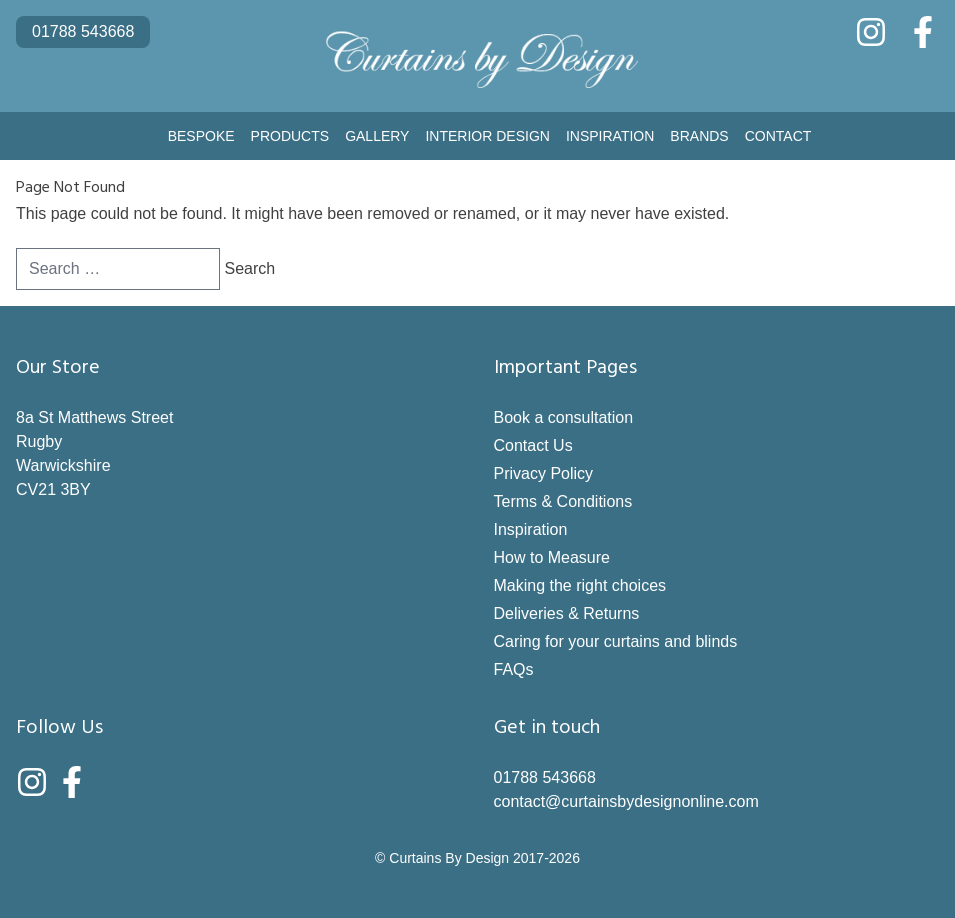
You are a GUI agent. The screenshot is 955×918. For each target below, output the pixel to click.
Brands (699, 136)
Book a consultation (564, 417)
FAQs (514, 669)
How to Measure (552, 557)
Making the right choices (580, 585)
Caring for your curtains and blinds (616, 641)
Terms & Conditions (563, 501)
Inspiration (610, 136)
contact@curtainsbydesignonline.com (626, 801)
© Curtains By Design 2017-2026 (477, 858)
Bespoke (201, 136)
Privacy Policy (544, 473)
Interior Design (487, 136)
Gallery (377, 136)
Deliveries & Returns (567, 613)
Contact (778, 136)
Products (290, 136)
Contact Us (533, 445)
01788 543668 (83, 31)
